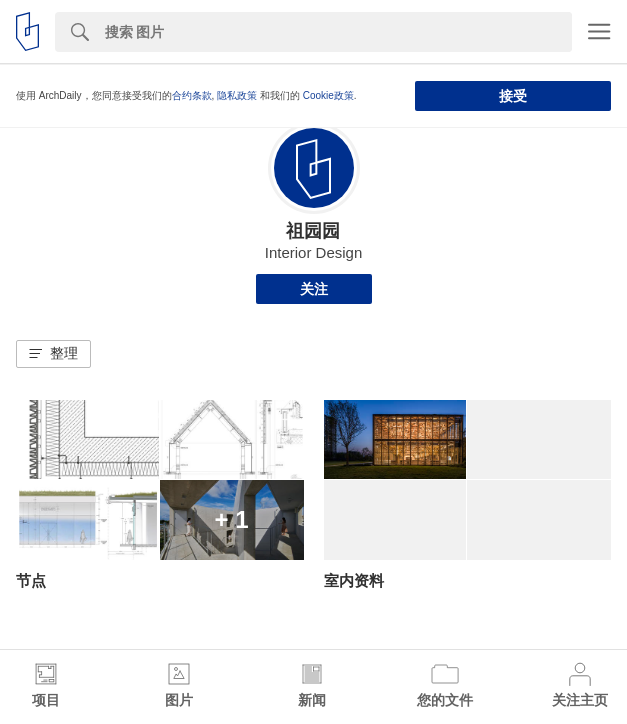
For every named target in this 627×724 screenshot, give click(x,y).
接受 (513, 96)
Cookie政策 (328, 95)
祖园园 (313, 231)
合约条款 (192, 95)
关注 (314, 289)
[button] (53, 354)
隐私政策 (237, 95)
